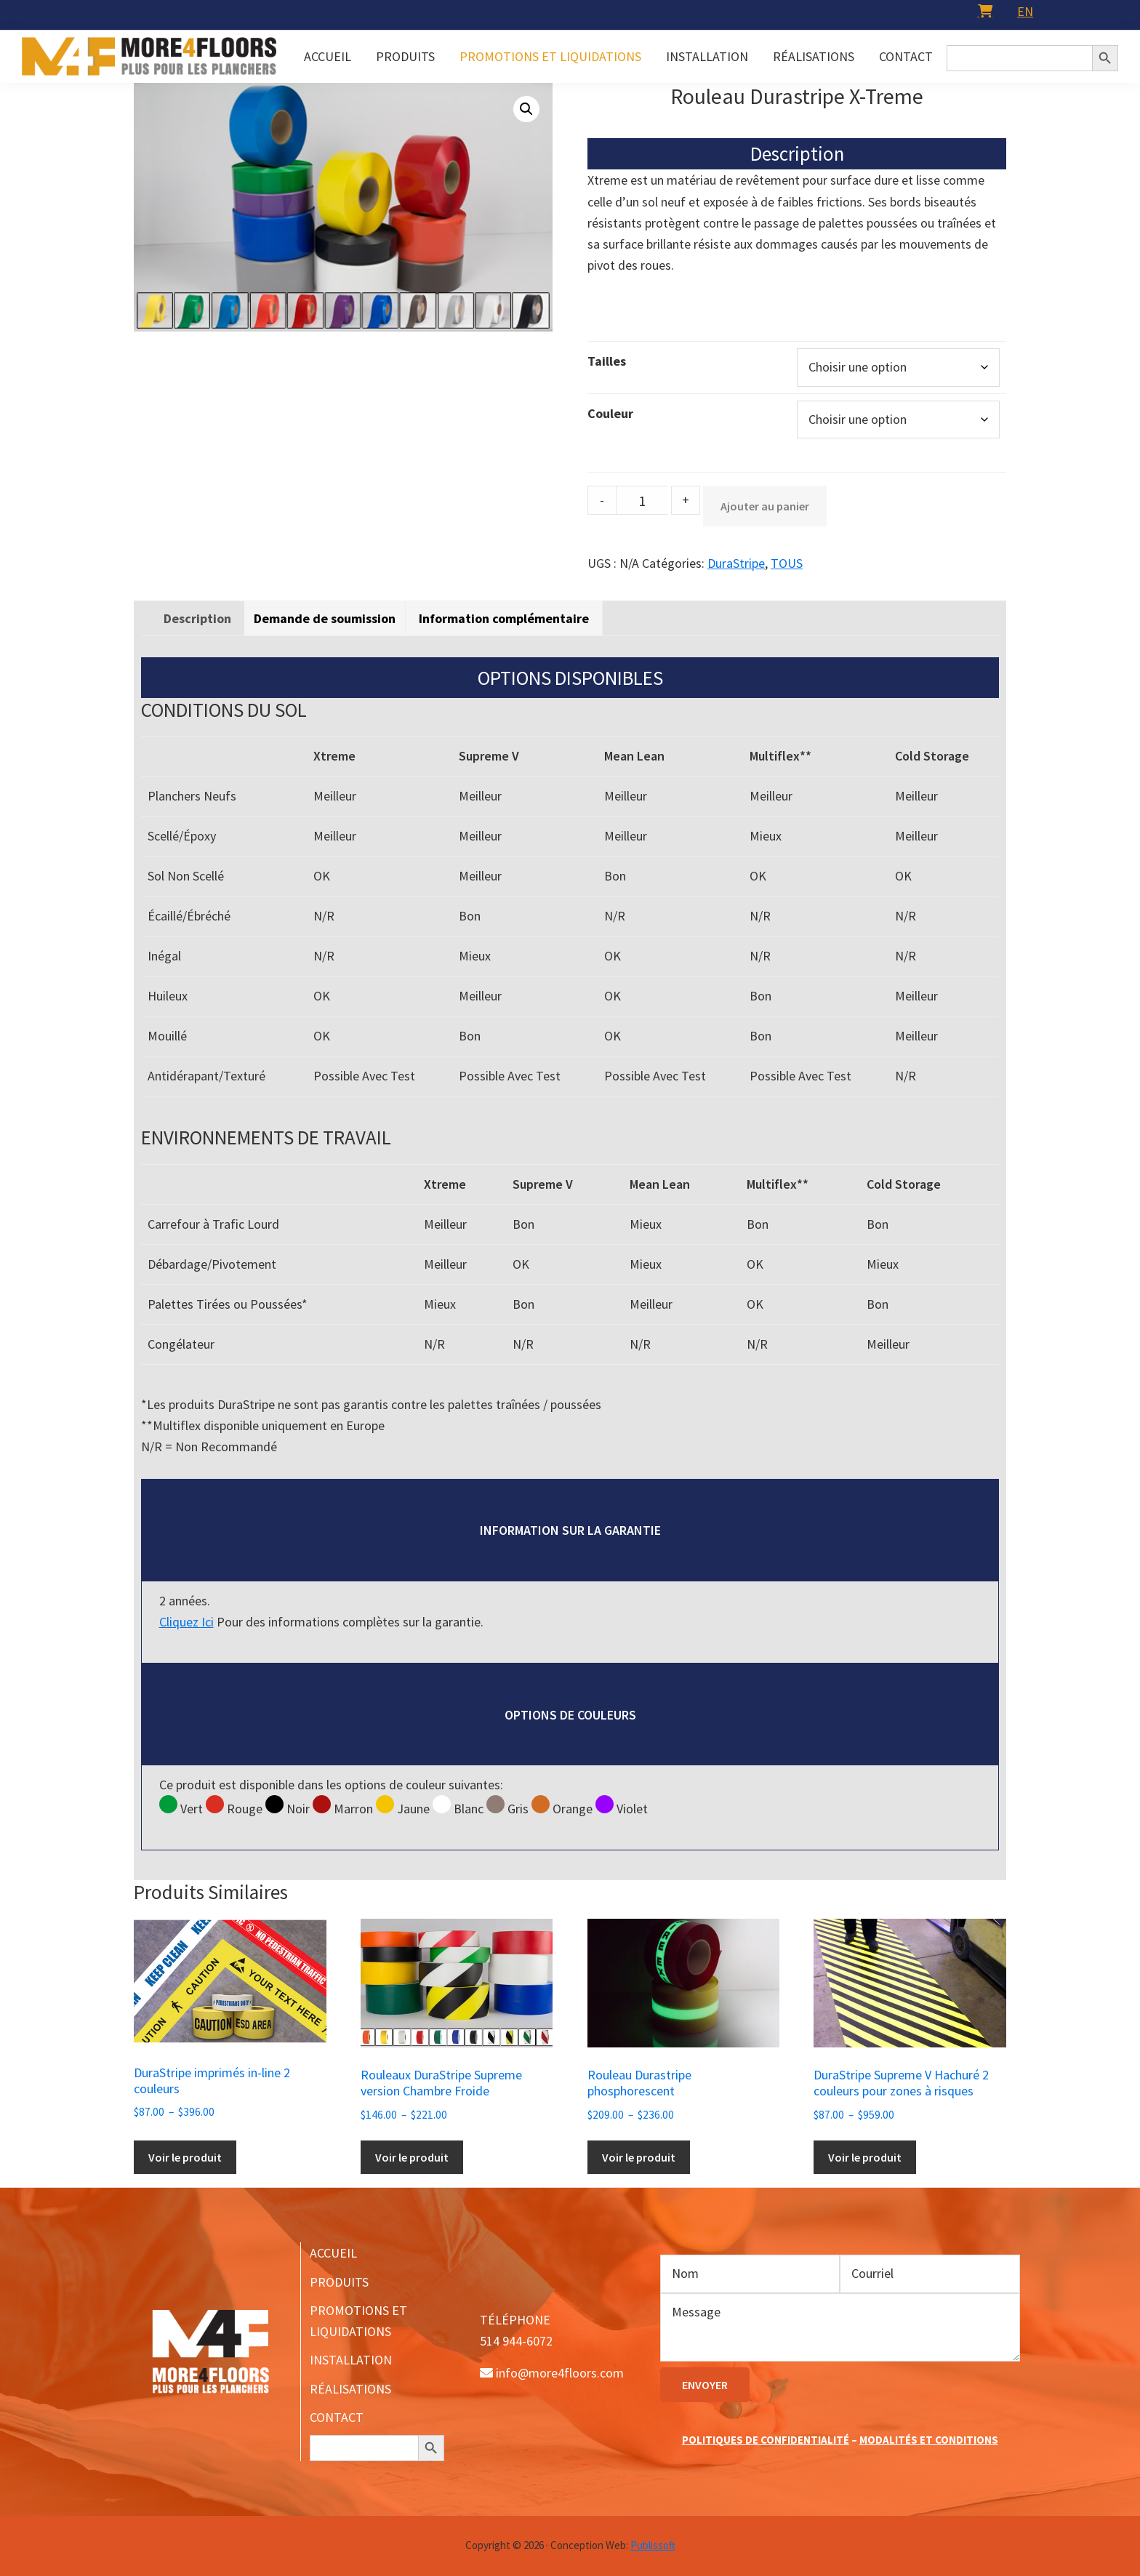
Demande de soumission (325, 618)
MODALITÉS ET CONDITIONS (928, 2440)
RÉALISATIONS (350, 2388)
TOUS (787, 563)
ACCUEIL (333, 2252)
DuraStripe (736, 563)
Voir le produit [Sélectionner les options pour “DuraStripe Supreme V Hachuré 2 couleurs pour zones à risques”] (865, 2157)
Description (197, 618)
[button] (526, 109)
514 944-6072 (516, 2340)
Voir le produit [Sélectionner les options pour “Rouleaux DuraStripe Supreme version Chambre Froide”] (412, 2157)
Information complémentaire (504, 618)
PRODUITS (339, 2282)
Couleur (610, 413)
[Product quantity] (642, 500)
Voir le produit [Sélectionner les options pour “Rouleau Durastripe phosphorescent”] (638, 2157)
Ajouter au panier (764, 506)
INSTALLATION (351, 2359)
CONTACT (337, 2417)
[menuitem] (1025, 11)
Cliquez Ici (186, 1621)
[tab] (197, 618)
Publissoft (652, 2545)
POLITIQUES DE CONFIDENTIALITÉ (765, 2440)
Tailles (606, 361)
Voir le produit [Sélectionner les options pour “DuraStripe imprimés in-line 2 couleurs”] (185, 2157)
